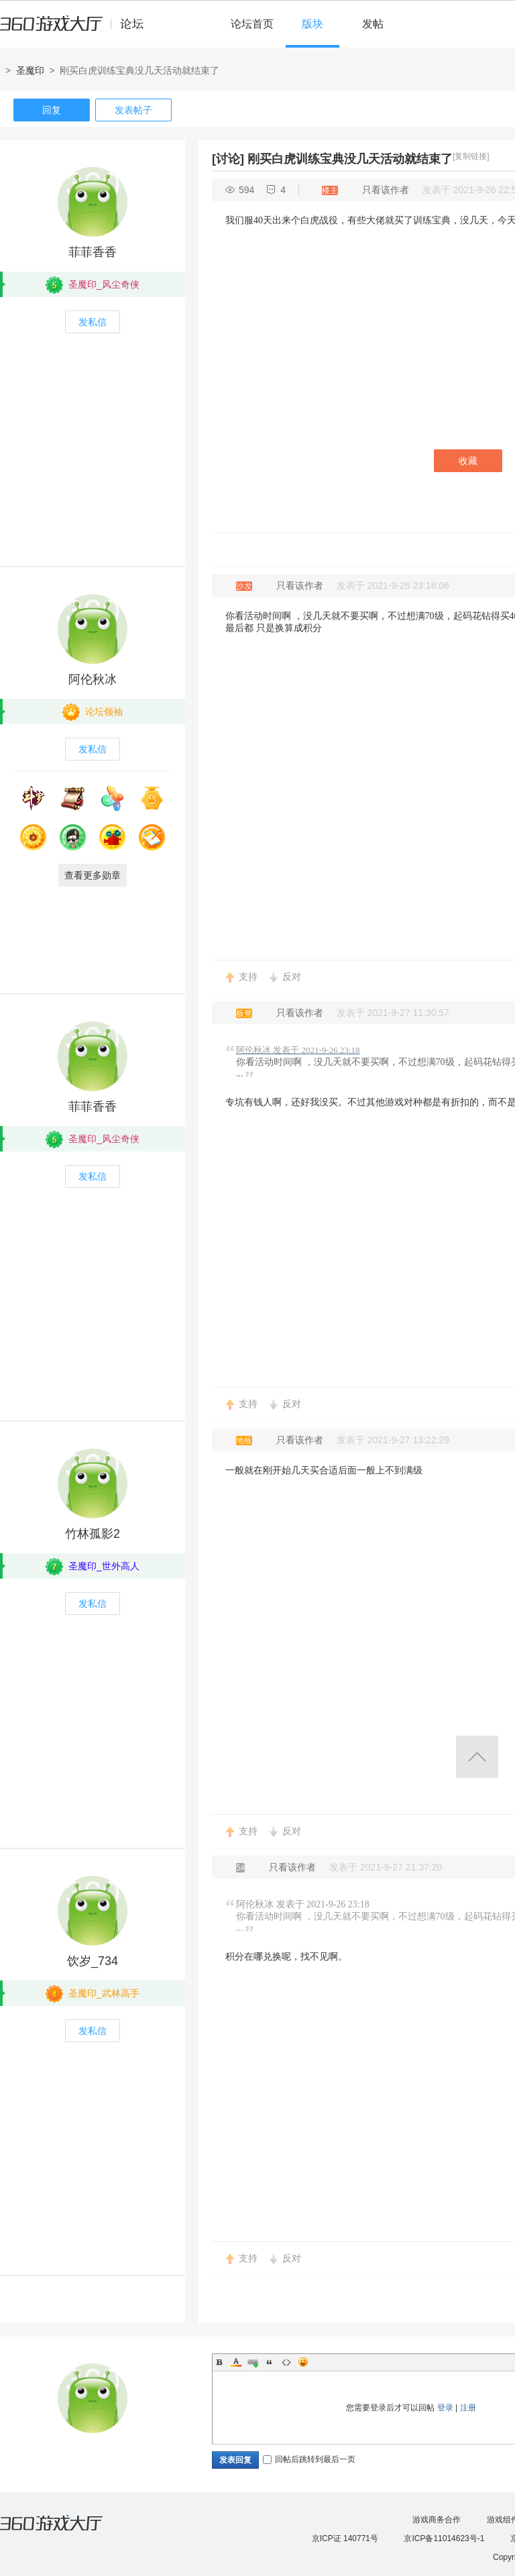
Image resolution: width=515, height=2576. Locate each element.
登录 (445, 2407)
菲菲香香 (92, 252)
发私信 (92, 322)
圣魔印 (30, 70)
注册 (468, 2407)
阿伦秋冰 (92, 679)
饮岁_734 (92, 1961)
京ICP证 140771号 (345, 2538)
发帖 (373, 24)
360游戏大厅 (65, 2531)
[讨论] (228, 159)
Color (236, 2362)
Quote (269, 2362)
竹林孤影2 (92, 1534)
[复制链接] (471, 156)
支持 (248, 976)
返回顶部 (477, 1757)
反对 (291, 976)
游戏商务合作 (436, 2519)
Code (286, 2362)
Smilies (303, 2362)
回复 (51, 110)
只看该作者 (385, 189)
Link (253, 2362)
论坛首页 (252, 24)
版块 (312, 24)
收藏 (468, 460)
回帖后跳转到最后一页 (309, 2459)
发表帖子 (133, 110)
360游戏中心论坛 (77, 29)
